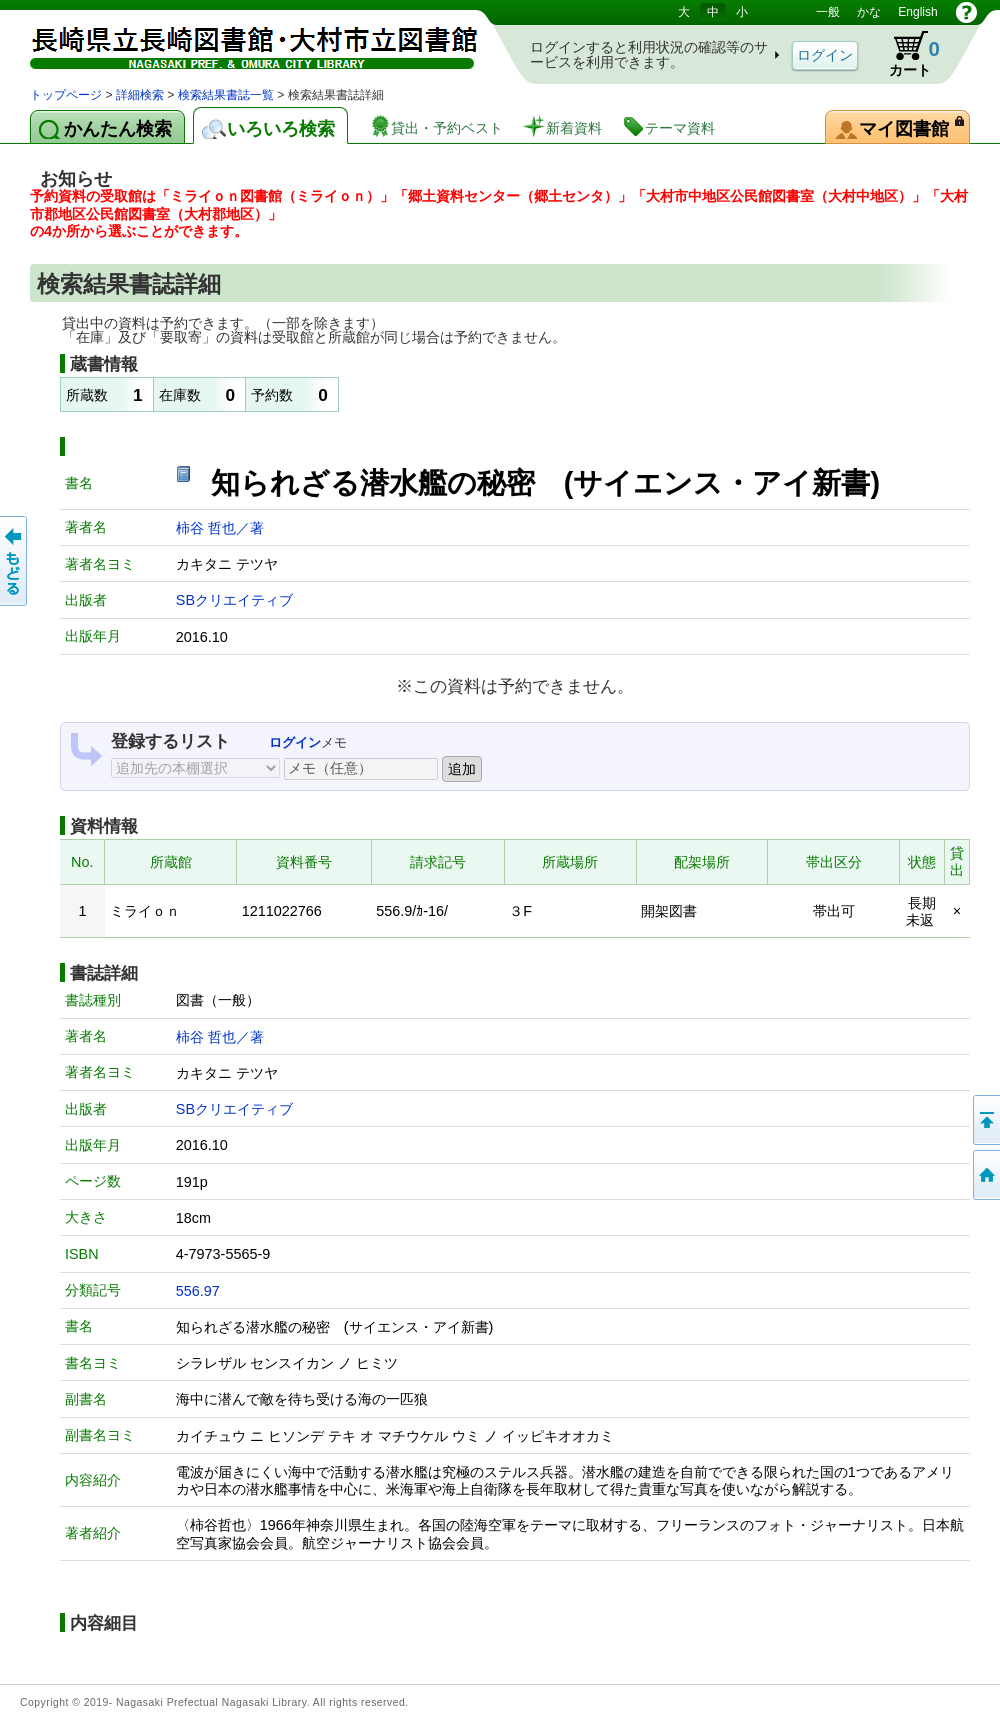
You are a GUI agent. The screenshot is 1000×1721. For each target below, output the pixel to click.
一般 (828, 12)
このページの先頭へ (985, 1120)
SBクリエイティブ (234, 600)
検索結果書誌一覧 (226, 95)
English (917, 12)
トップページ (66, 95)
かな (869, 12)
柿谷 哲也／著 (220, 528)
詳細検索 (140, 95)
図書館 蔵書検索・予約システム (240, 42)
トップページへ (985, 1175)
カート (905, 54)
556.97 (198, 1291)
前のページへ (15, 561)
